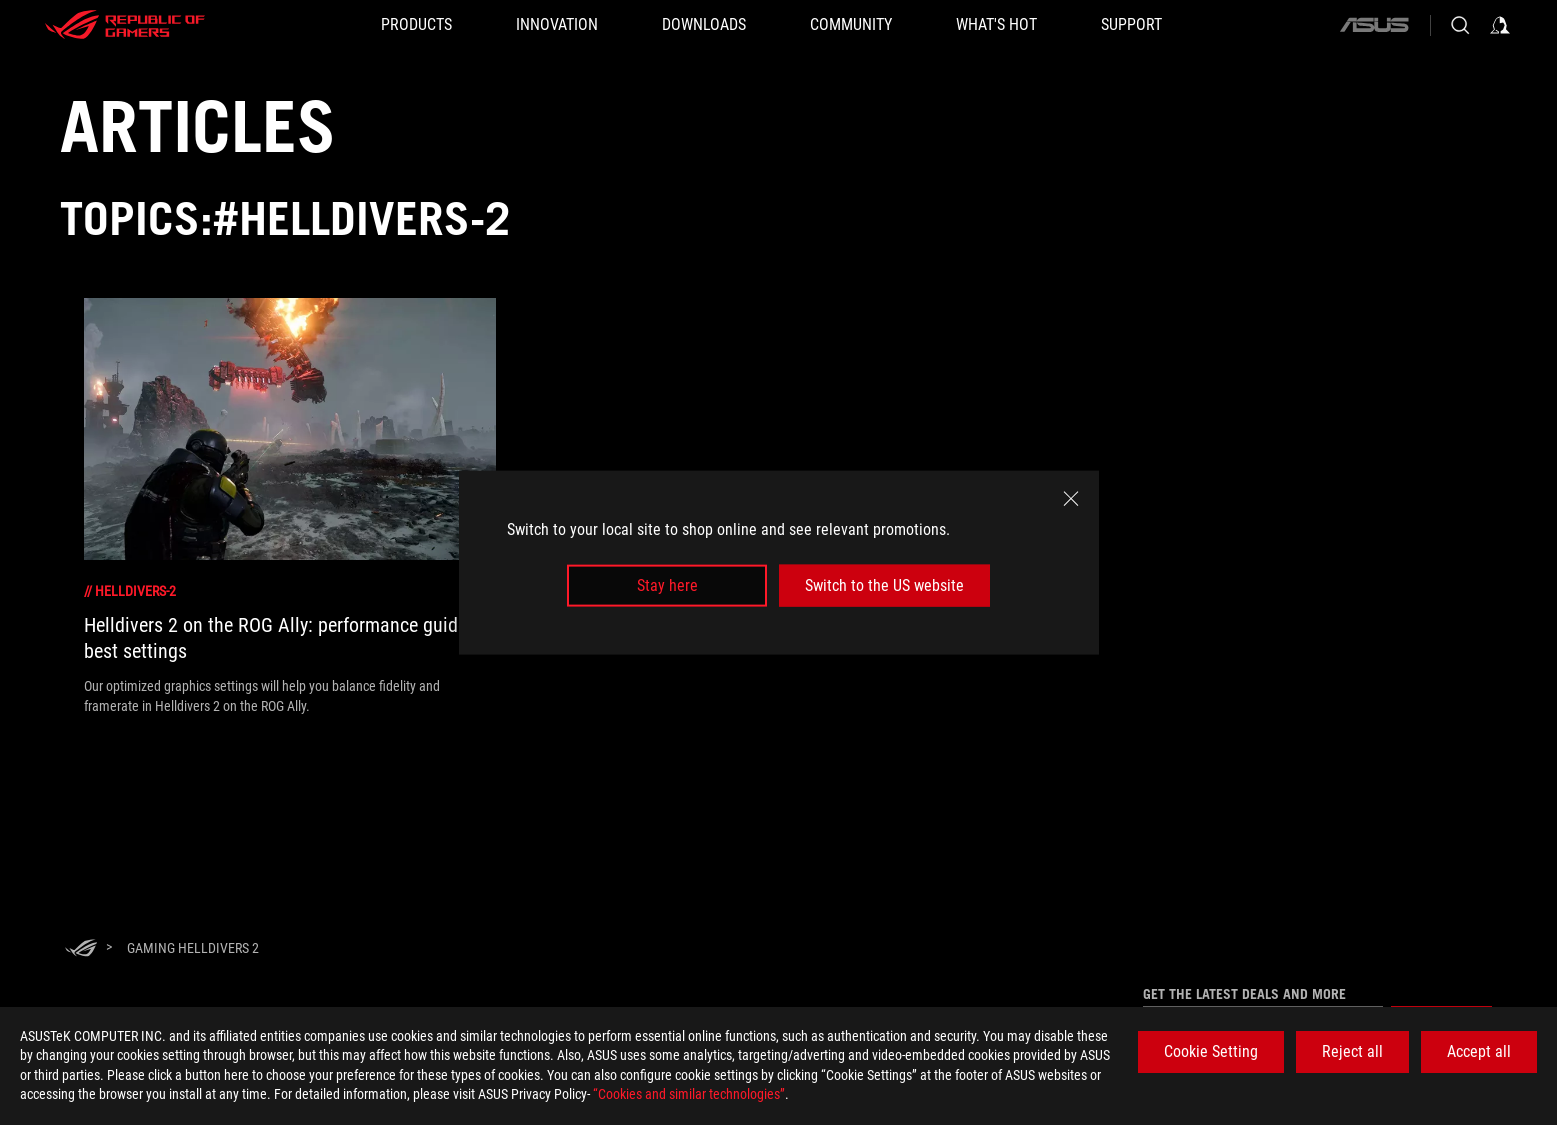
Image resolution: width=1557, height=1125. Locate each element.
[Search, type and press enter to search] (1460, 25)
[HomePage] (81, 949)
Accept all (1479, 1051)
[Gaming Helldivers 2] (193, 948)
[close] (1071, 498)
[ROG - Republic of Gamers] (125, 25)
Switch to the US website (884, 585)
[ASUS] (1374, 25)
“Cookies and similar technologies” (689, 1094)
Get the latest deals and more (1244, 994)
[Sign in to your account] (1500, 25)
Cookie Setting (1211, 1051)
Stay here (667, 585)
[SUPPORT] (1131, 25)
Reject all (1352, 1051)
